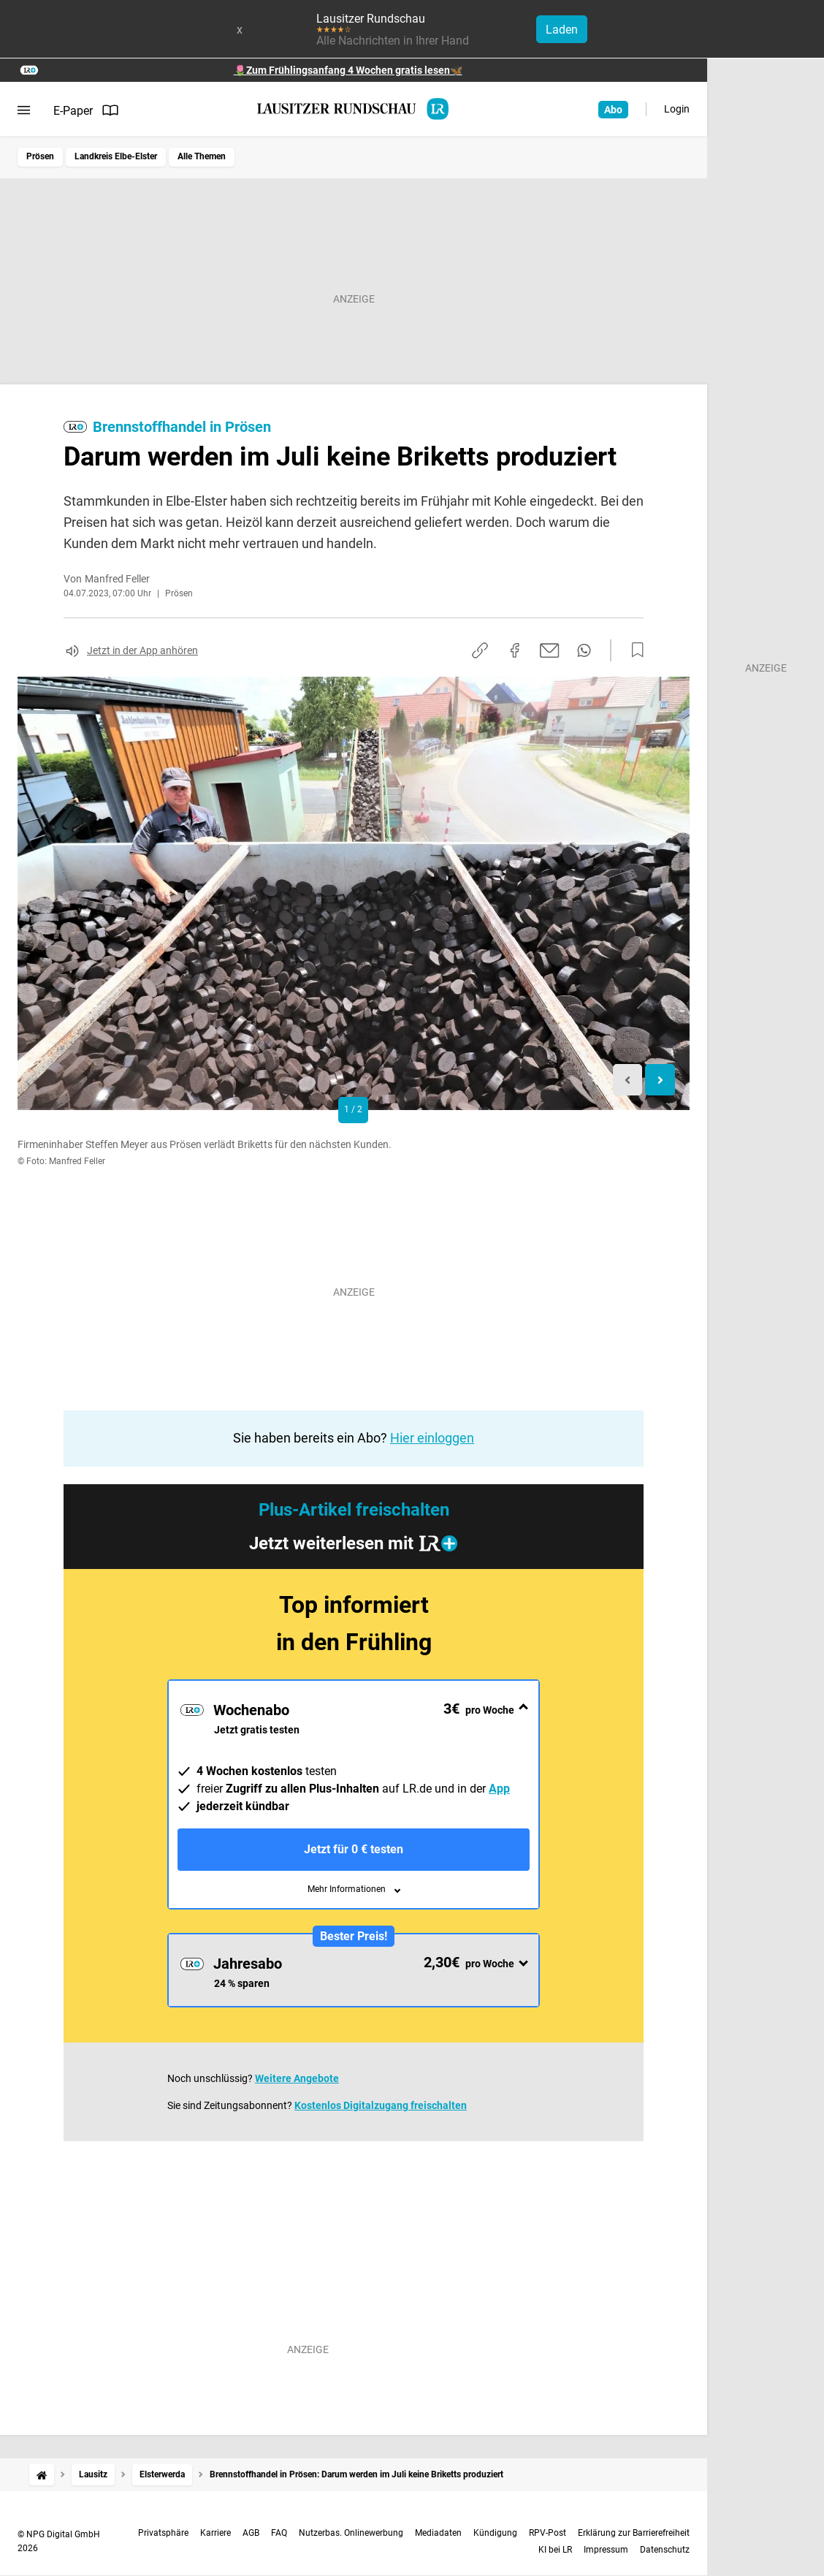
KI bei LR (555, 2550)
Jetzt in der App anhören (142, 650)
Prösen (40, 156)
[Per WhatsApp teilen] (584, 650)
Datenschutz (665, 2550)
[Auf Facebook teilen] (515, 650)
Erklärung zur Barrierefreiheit (634, 2533)
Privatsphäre (163, 2533)
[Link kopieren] (480, 650)
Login (677, 109)
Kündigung (495, 2533)
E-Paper (86, 110)
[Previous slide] (628, 1079)
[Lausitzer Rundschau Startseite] (353, 109)
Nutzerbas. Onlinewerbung (351, 2533)
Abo (613, 109)
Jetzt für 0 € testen (353, 1849)
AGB (251, 2533)
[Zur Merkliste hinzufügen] (633, 650)
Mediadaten (438, 2533)
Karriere (215, 2533)
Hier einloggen (432, 1437)
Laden (562, 30)
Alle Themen (202, 156)
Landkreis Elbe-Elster (116, 156)
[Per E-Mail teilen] (549, 650)
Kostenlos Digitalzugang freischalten (380, 2105)
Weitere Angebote (297, 2078)
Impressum (606, 2550)
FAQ (279, 2533)
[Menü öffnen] (24, 110)
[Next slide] (660, 1079)
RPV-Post (547, 2533)
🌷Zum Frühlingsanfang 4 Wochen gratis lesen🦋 (348, 70)
